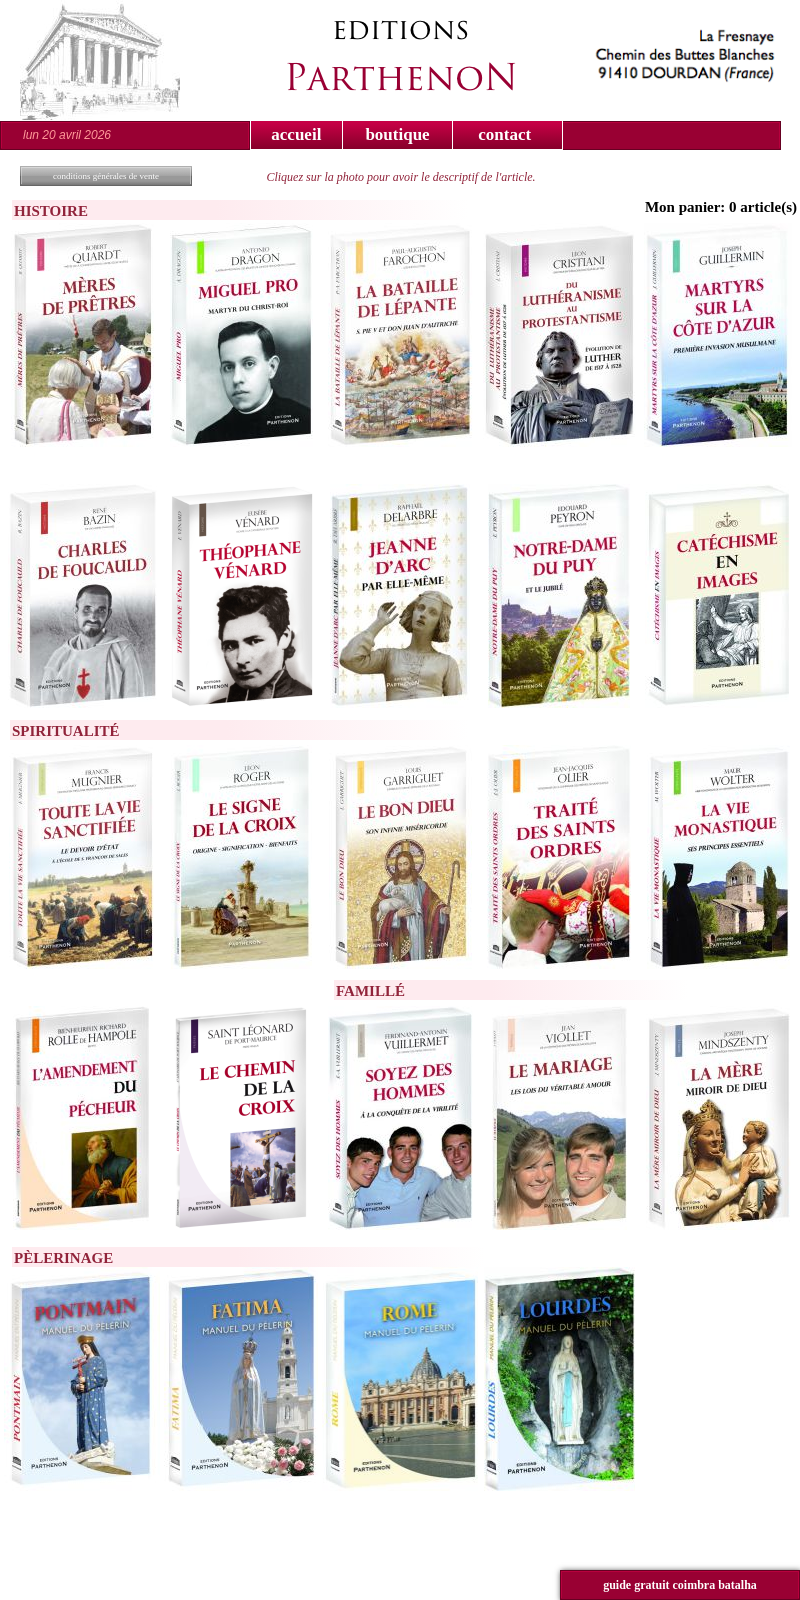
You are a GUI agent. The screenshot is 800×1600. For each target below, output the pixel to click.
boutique (397, 134)
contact (504, 134)
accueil (296, 134)
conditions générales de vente (106, 176)
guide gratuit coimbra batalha (680, 1585)
